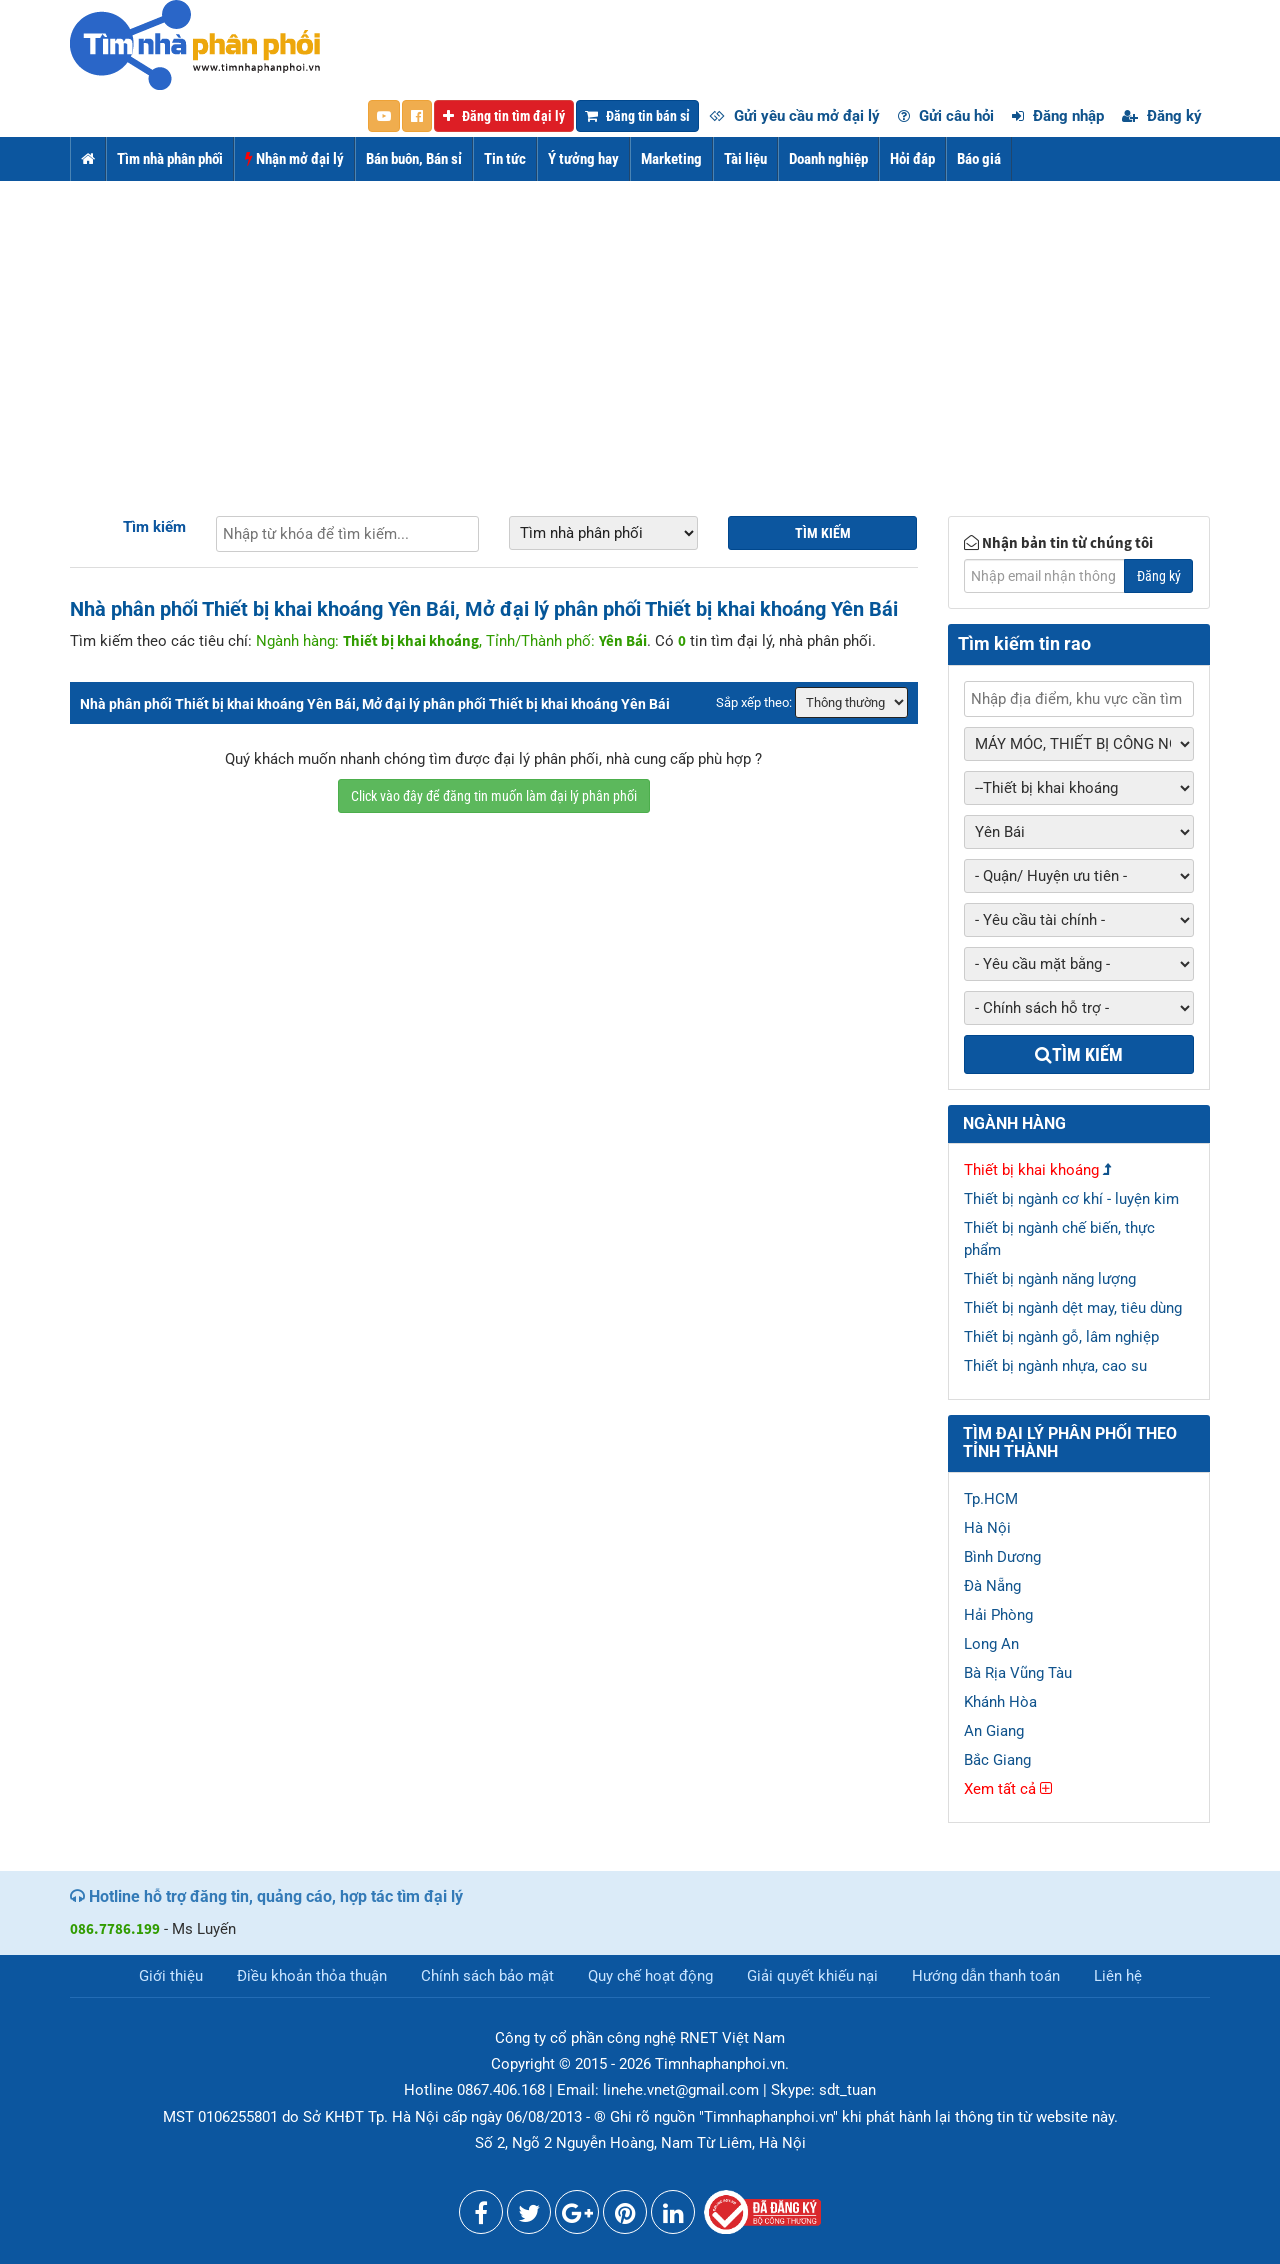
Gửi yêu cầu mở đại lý (794, 116)
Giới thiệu (171, 1976)
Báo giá (979, 159)
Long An (991, 1644)
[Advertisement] (640, 331)
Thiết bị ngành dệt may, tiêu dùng (1073, 1308)
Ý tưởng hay (583, 159)
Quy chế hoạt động (650, 1976)
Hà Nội (987, 1528)
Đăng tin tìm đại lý (504, 116)
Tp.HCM (991, 1499)
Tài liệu (745, 159)
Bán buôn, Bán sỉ (414, 159)
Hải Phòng (998, 1615)
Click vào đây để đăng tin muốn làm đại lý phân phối (494, 796)
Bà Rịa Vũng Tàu (1018, 1673)
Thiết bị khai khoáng (1031, 1170)
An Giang (994, 1731)
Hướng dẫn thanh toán (986, 1976)
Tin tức (505, 159)
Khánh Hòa (1000, 1702)
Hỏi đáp (912, 159)
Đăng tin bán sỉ (637, 116)
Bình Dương (1002, 1557)
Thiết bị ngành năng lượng (1050, 1279)
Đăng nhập (1058, 116)
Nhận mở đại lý (294, 159)
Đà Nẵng (992, 1586)
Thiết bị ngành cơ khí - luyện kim (1071, 1199)
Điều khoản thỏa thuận (312, 1976)
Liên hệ (1118, 1976)
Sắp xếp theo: (754, 702)
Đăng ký (1162, 116)
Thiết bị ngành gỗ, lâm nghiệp (1061, 1337)
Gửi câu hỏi (946, 116)
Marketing (671, 159)
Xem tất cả (1008, 1789)
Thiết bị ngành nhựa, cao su (1055, 1366)
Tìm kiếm (154, 527)
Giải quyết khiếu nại (812, 1976)
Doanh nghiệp (828, 159)
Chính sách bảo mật (487, 1976)
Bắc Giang (997, 1760)
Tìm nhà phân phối (170, 159)
